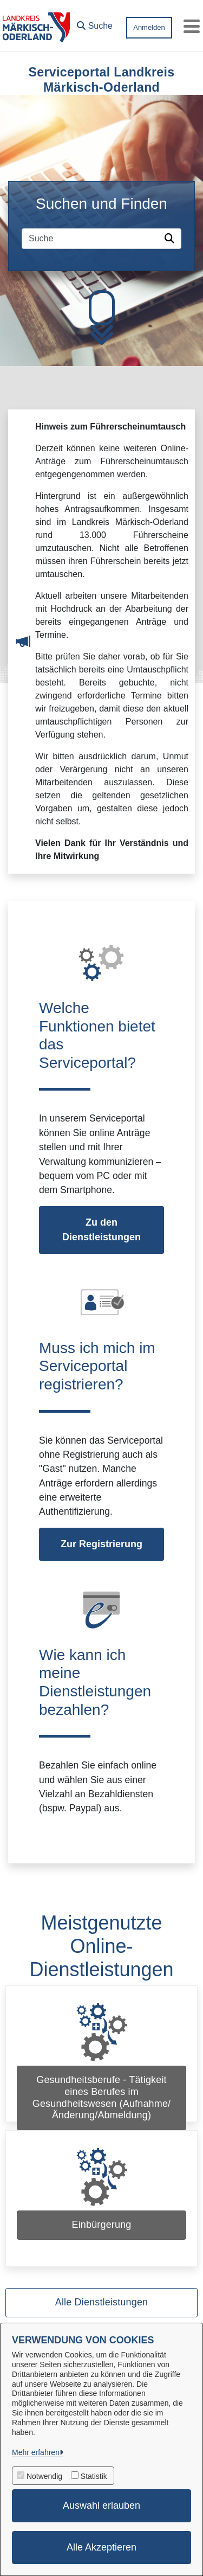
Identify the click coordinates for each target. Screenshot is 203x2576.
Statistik (94, 2476)
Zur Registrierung (101, 1544)
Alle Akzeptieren (101, 2547)
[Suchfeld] (91, 238)
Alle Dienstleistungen (101, 2302)
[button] (94, 23)
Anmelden (149, 27)
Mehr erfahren (36, 2452)
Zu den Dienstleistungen (101, 1229)
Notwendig (44, 2476)
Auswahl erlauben (101, 2505)
